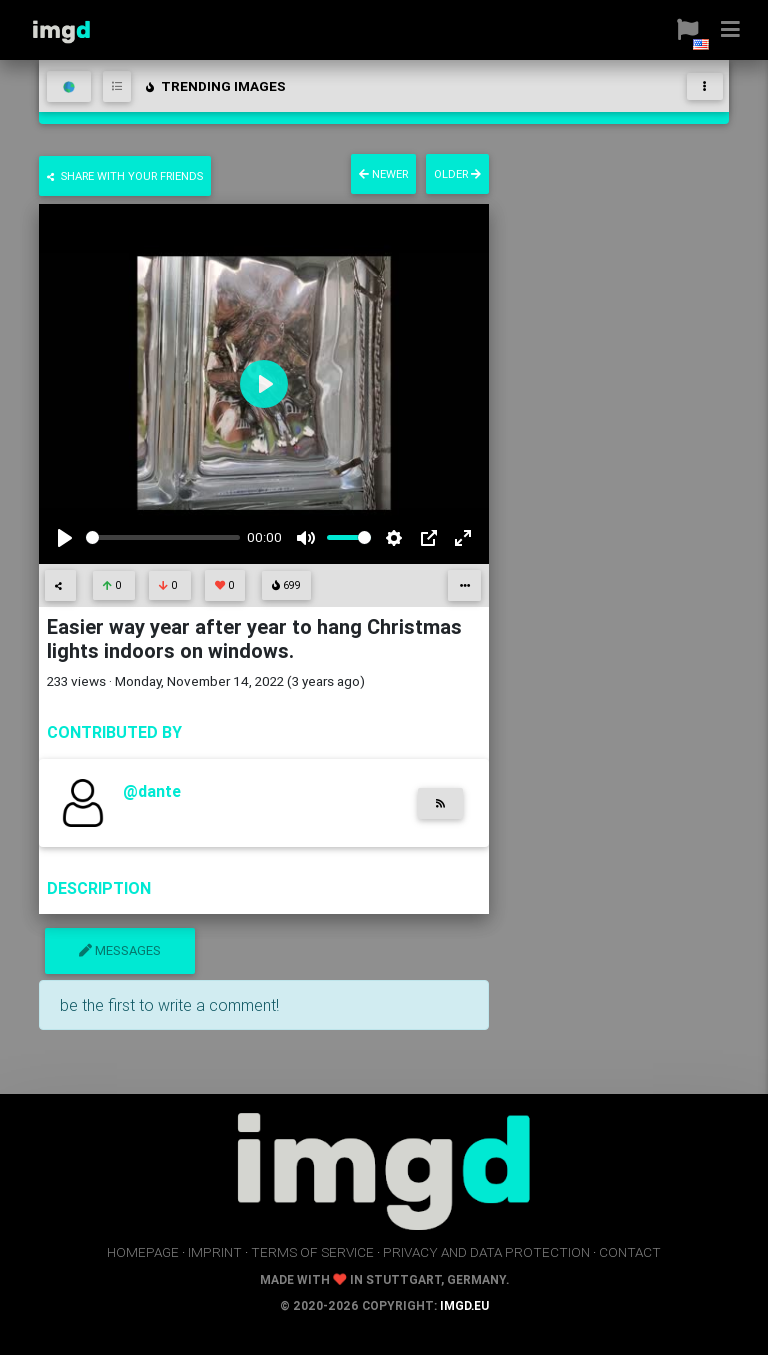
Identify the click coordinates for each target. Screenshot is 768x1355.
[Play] (65, 538)
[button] (680, 30)
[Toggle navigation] (705, 86)
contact (630, 1252)
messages (120, 950)
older (457, 174)
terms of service (312, 1252)
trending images (214, 86)
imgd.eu (464, 1305)
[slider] (163, 537)
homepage (143, 1252)
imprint (215, 1252)
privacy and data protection (486, 1252)
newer (383, 174)
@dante (152, 791)
